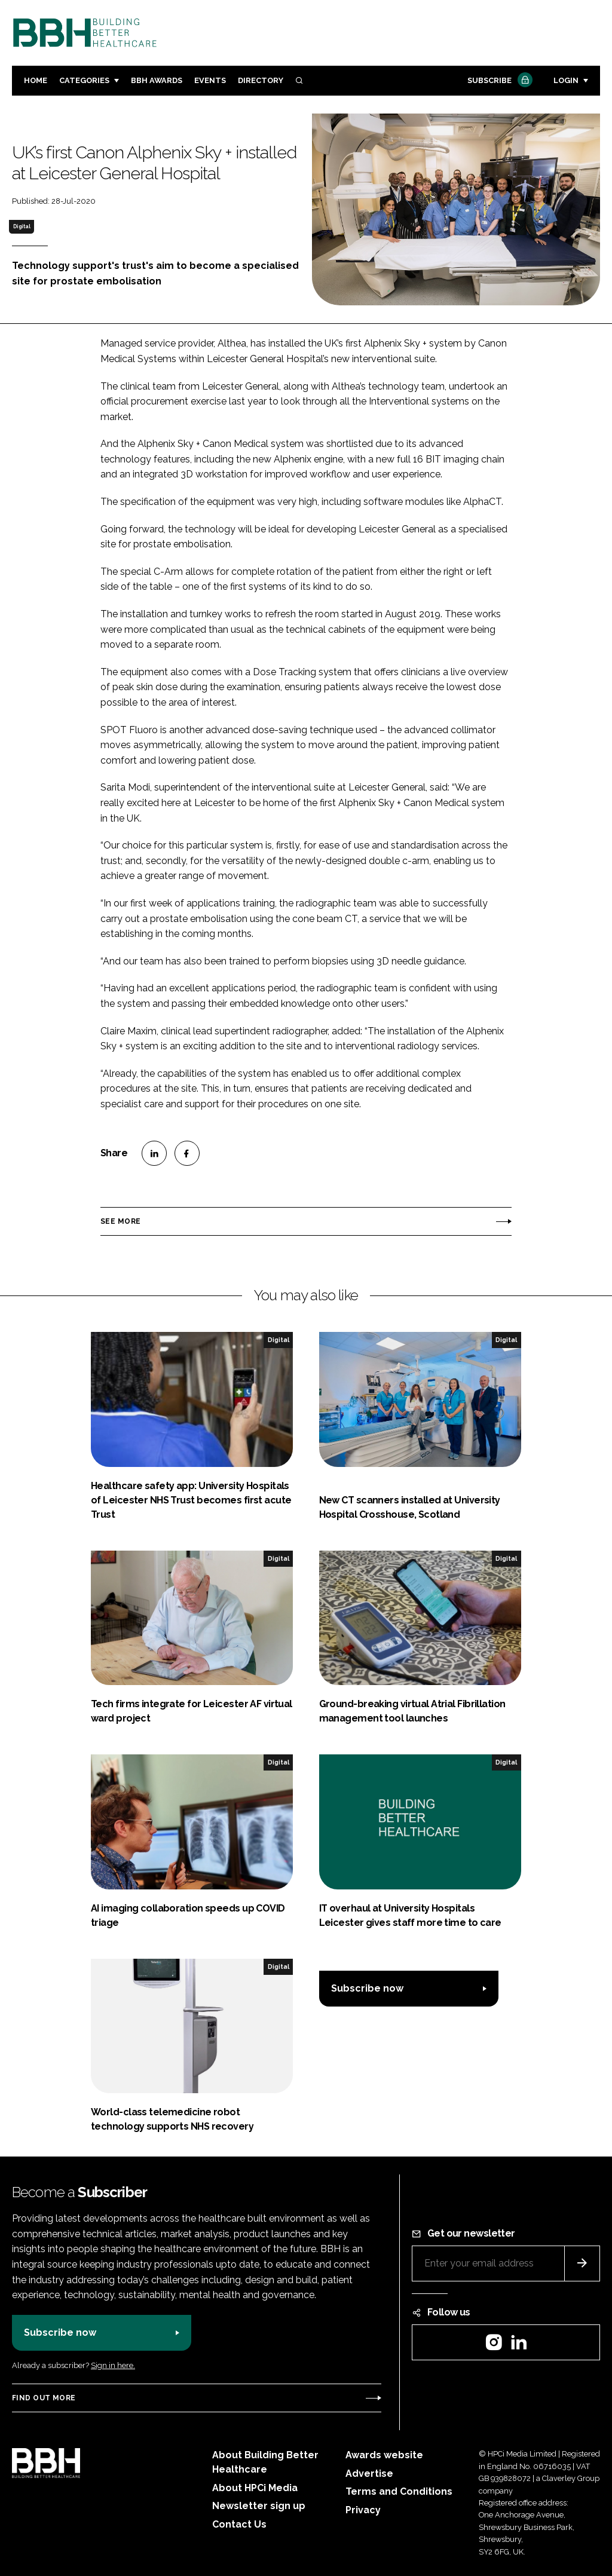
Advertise (369, 2473)
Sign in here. (113, 2365)
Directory (260, 80)
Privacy (363, 2510)
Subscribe (498, 81)
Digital (21, 226)
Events (210, 80)
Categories (84, 80)
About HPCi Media (255, 2488)
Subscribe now (367, 1988)
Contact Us (239, 2524)
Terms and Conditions (398, 2491)
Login (566, 80)
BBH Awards (156, 80)
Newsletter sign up (258, 2505)
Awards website (384, 2455)
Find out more (43, 2398)
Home (35, 80)
